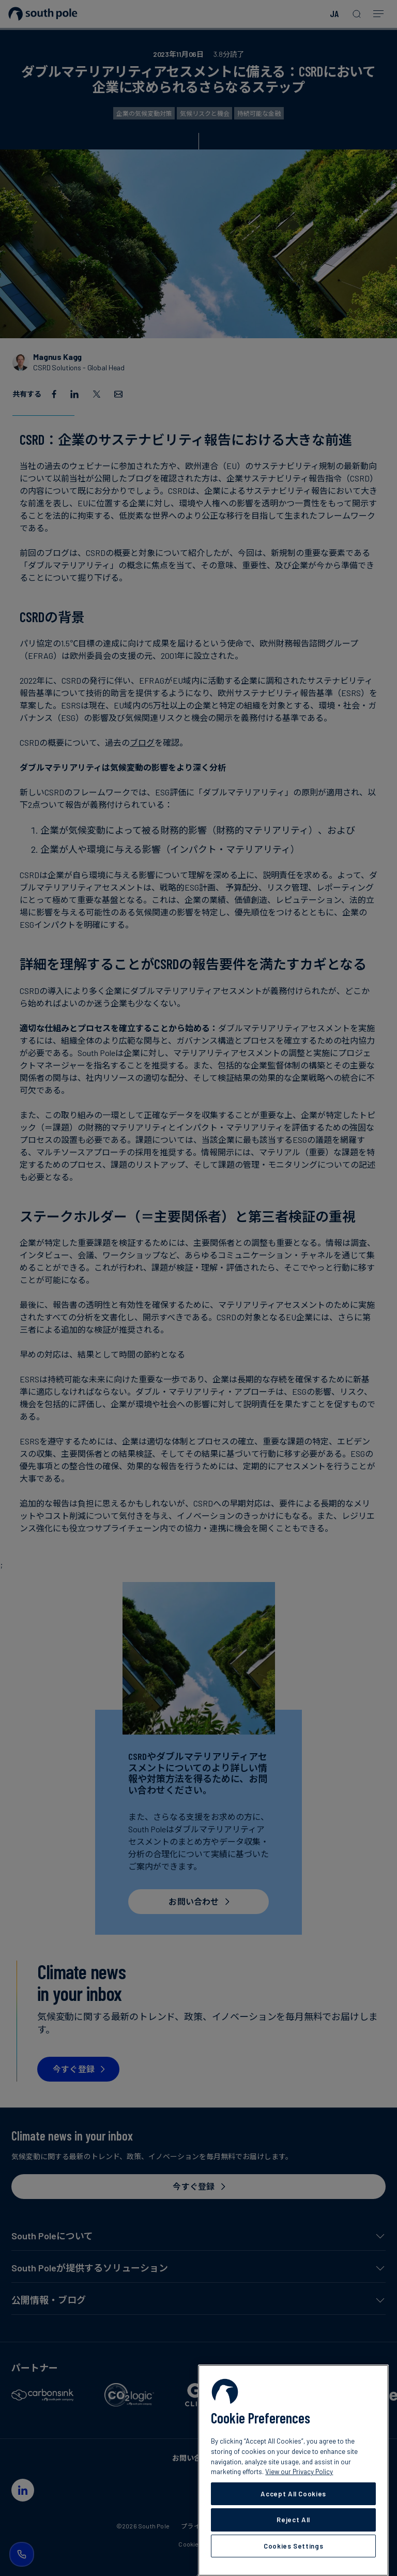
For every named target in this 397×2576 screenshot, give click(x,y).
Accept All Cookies (293, 2494)
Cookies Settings (294, 2546)
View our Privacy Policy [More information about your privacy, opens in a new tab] (299, 2471)
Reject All (293, 2519)
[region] (293, 2470)
